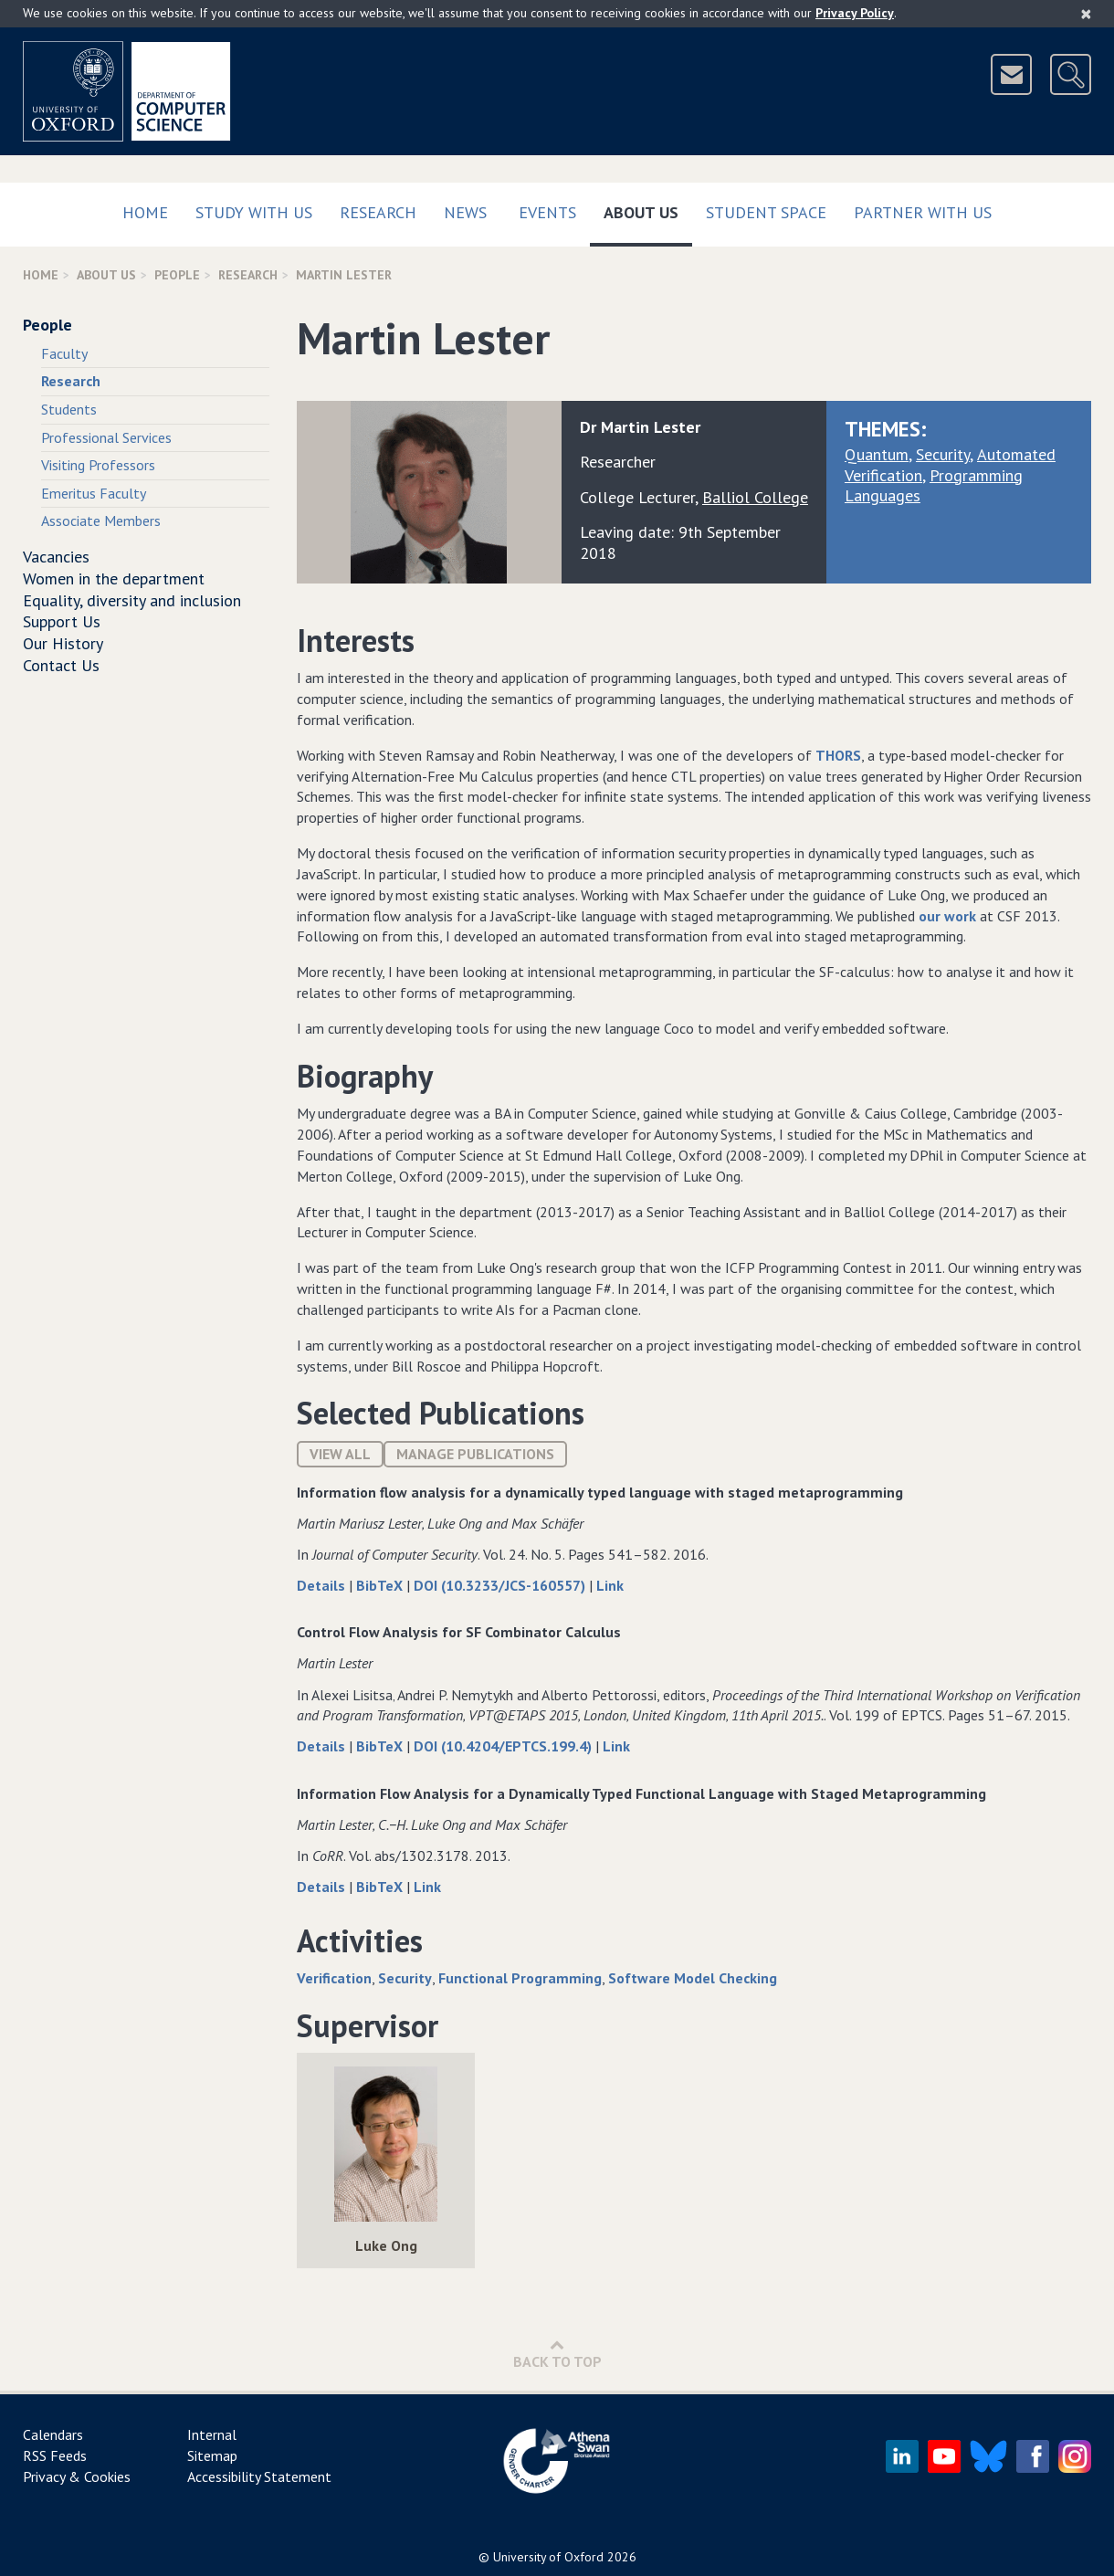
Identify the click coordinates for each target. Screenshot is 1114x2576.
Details (323, 1585)
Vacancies (56, 556)
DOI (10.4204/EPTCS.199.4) (504, 1746)
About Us (648, 209)
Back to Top (557, 2354)
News (465, 212)
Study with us (253, 212)
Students (69, 409)
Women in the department (114, 578)
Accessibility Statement (259, 2476)
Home (145, 212)
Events (547, 212)
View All (340, 1454)
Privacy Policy (854, 13)
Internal (211, 2434)
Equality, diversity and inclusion (132, 600)
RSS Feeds (55, 2455)
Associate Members (101, 520)
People (177, 275)
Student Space (766, 212)
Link (610, 1585)
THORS (838, 755)
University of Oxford (548, 2557)
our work (947, 916)
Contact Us (61, 665)
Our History (63, 643)
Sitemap (212, 2455)
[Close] (1086, 14)
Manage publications (475, 1454)
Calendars (53, 2434)
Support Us (61, 621)
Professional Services (106, 437)
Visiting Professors (98, 465)
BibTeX (381, 1585)
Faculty (64, 353)
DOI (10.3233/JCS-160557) (501, 1585)
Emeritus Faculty (93, 493)
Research (378, 212)
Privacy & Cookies (77, 2476)
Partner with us (923, 212)
